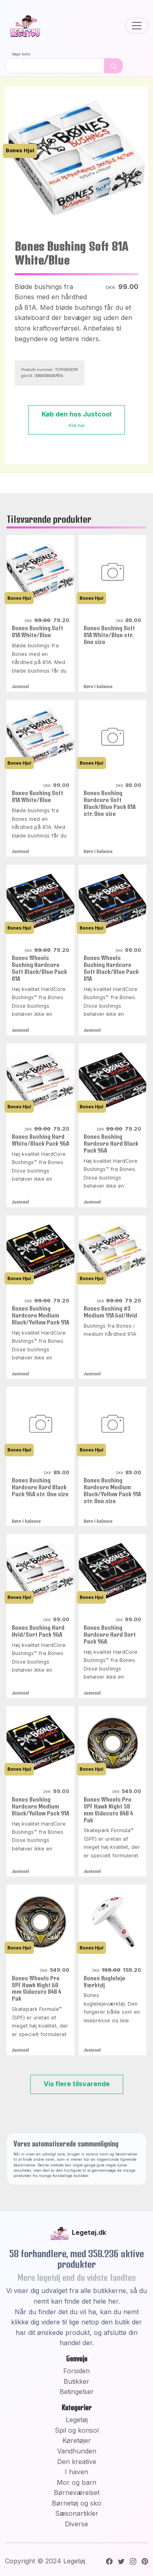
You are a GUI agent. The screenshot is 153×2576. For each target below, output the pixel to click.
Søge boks (21, 54)
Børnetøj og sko (76, 2503)
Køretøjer (76, 2440)
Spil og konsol (77, 2430)
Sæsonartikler (76, 2513)
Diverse (76, 2524)
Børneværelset (77, 2492)
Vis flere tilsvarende (77, 2084)
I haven (76, 2472)
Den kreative (76, 2462)
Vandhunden (76, 2451)
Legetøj (77, 2420)
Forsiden (76, 2371)
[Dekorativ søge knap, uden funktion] (113, 65)
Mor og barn (76, 2482)
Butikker (76, 2381)
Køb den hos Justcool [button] (76, 419)
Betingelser (77, 2391)
